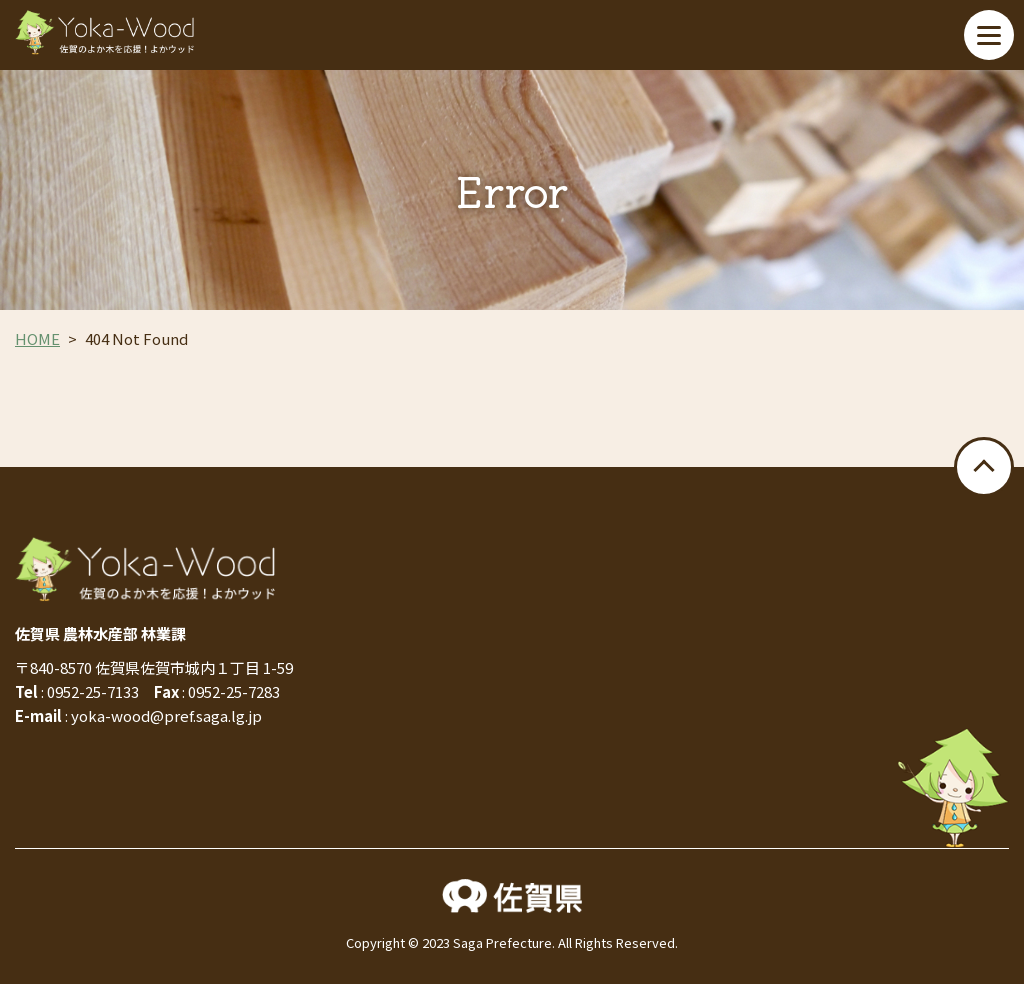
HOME (37, 338)
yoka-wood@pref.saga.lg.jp (166, 715)
